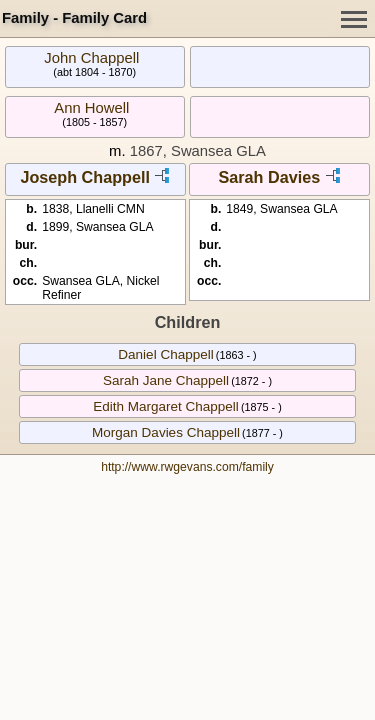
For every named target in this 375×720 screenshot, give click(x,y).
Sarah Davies (269, 177)
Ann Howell (91, 108)
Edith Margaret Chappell (166, 406)
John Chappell (91, 58)
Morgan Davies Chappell (166, 432)
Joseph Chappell (85, 177)
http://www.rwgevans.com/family (187, 467)
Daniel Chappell (165, 354)
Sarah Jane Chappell (166, 380)
